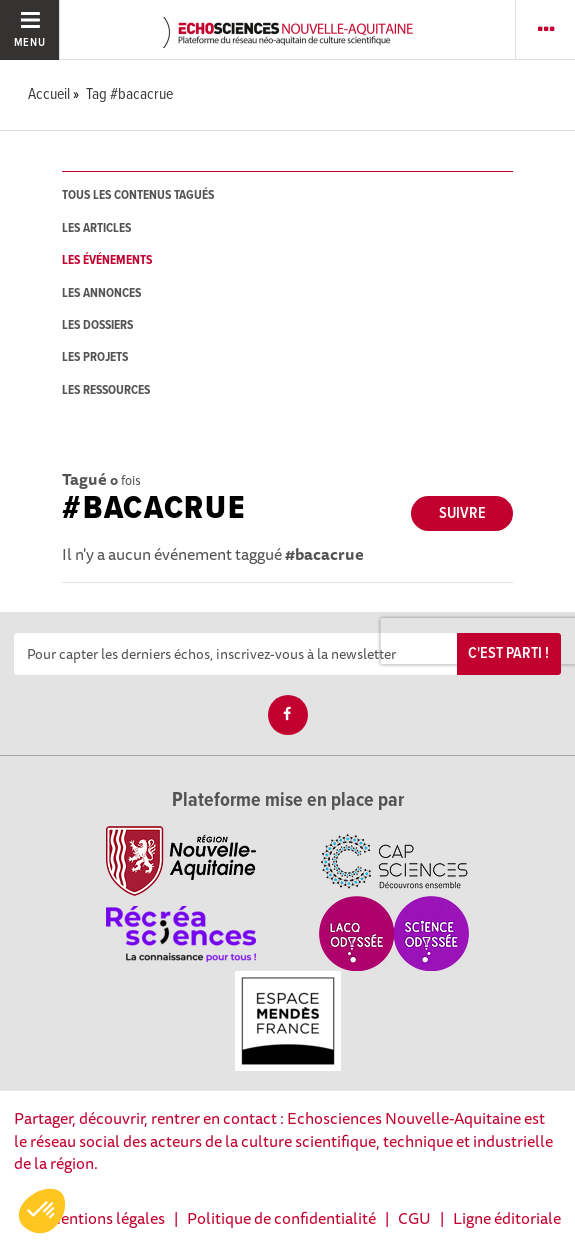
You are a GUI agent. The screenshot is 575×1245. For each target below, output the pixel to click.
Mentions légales (106, 1218)
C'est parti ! (508, 653)
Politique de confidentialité (281, 1218)
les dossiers (97, 325)
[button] (42, 1211)
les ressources (106, 390)
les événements (107, 260)
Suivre (462, 513)
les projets (95, 357)
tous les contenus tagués (138, 195)
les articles (96, 228)
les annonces (101, 293)
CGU (414, 1218)
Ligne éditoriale (507, 1218)
